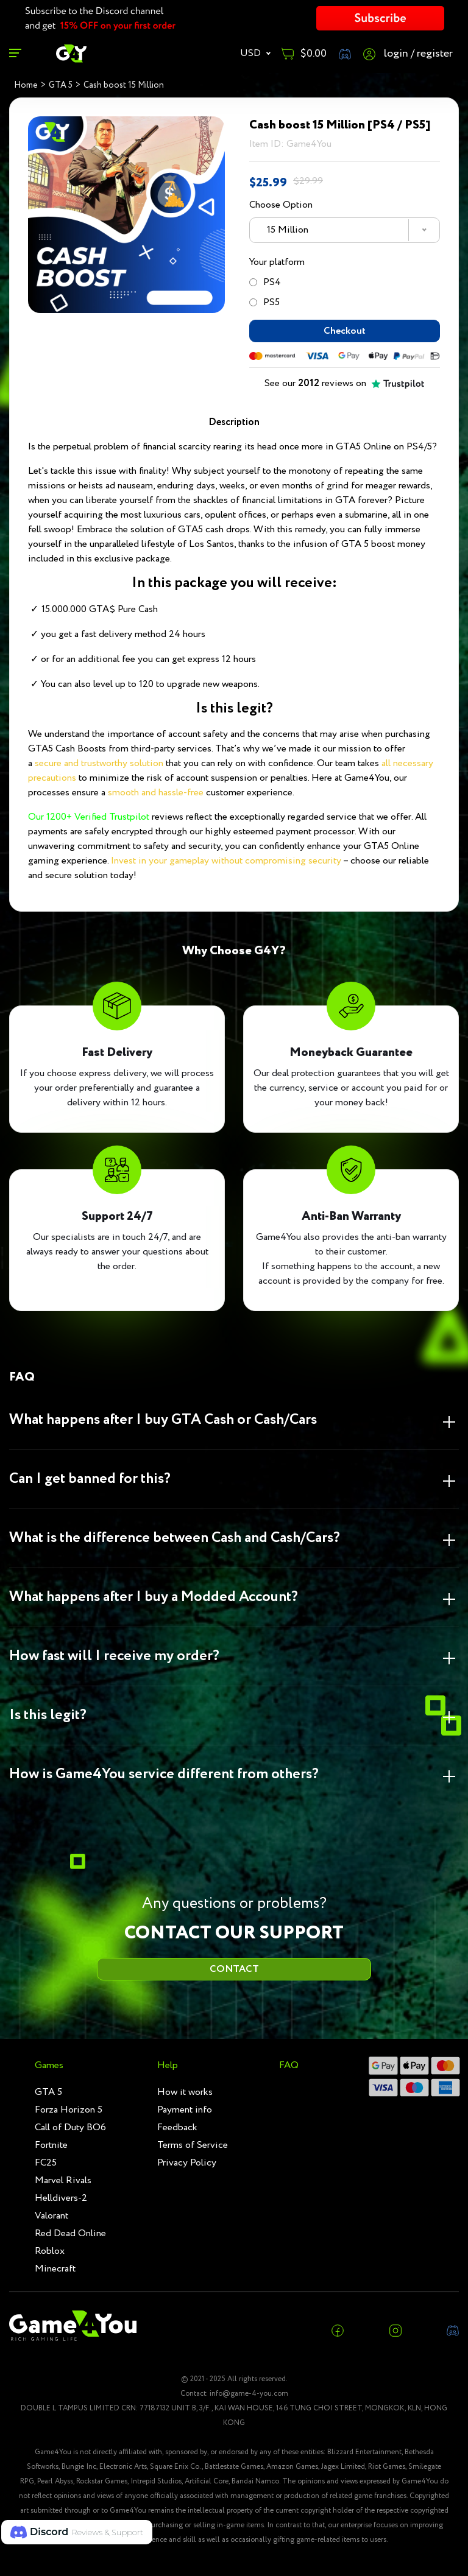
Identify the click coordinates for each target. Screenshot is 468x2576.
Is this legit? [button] (48, 1715)
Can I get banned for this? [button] (90, 1479)
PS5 (264, 302)
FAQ (289, 2065)
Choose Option (281, 205)
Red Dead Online (70, 2233)
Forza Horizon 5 (68, 2110)
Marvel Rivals (63, 2180)
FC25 (46, 2163)
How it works (185, 2092)
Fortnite (51, 2145)
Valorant (51, 2216)
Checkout (345, 331)
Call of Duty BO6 (70, 2127)
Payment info (184, 2110)
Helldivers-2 (61, 2198)
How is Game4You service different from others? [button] (164, 1775)
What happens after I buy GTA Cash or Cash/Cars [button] (163, 1420)
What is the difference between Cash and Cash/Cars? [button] (174, 1538)
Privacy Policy (186, 2163)
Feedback (177, 2127)
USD (251, 53)
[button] (76, 2532)
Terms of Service (192, 2145)
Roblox (50, 2251)
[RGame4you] (71, 53)
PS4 (265, 282)
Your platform (277, 262)
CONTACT (234, 1969)
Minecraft (55, 2269)
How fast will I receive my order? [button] (114, 1656)
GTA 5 (48, 2092)
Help (167, 2065)
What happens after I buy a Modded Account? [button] (153, 1597)
